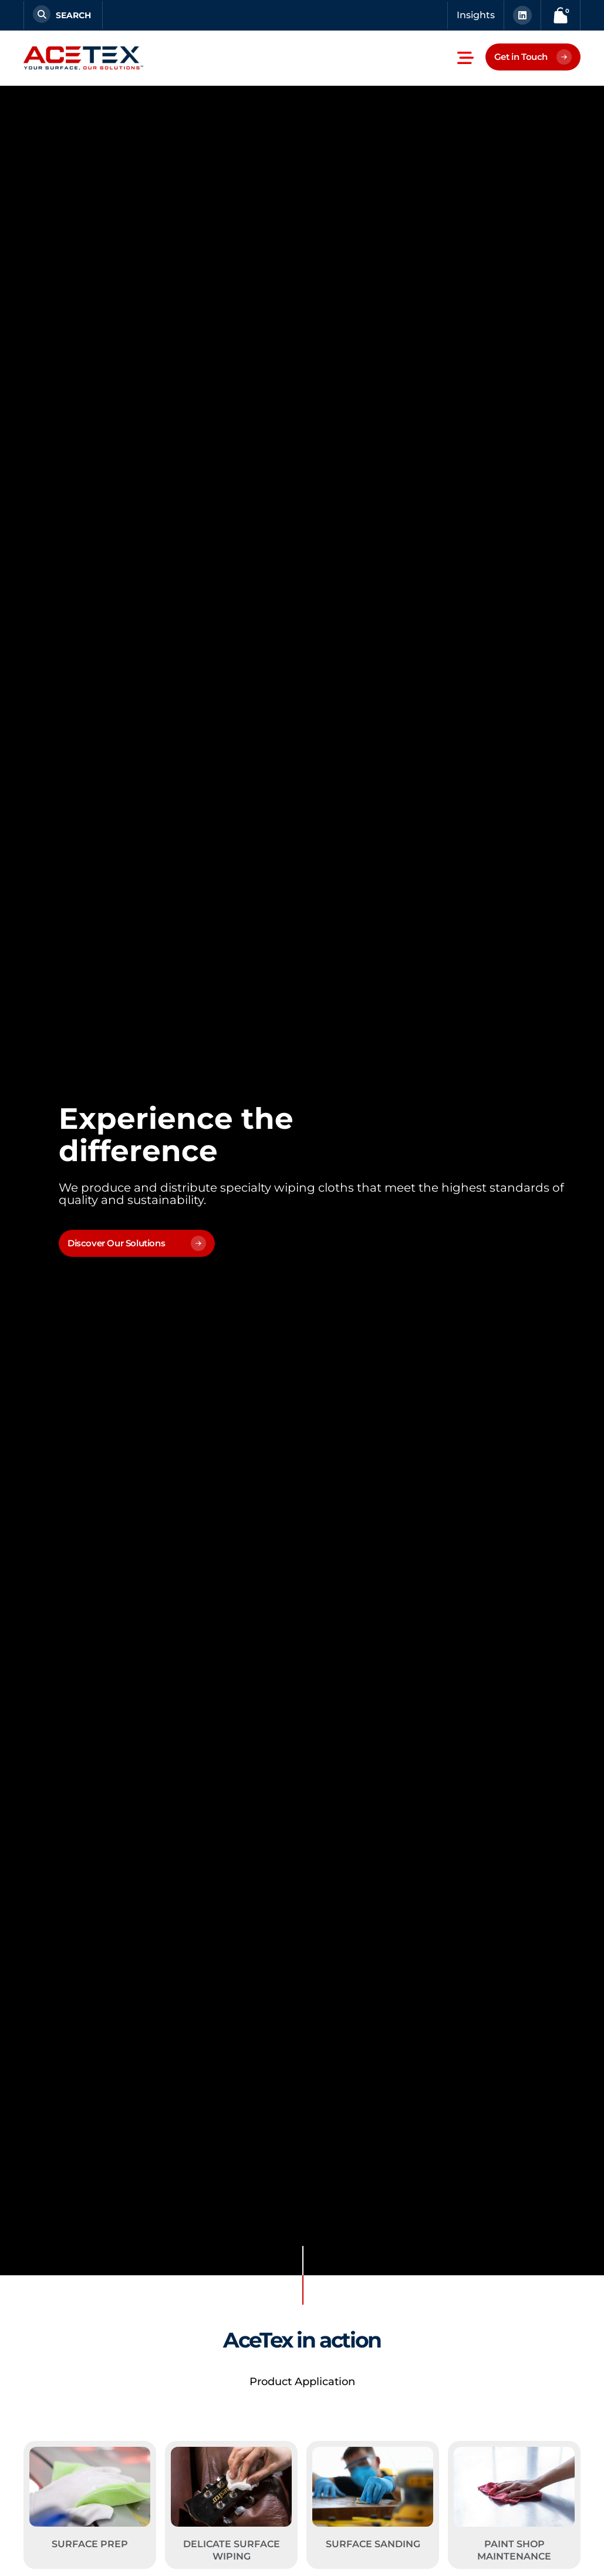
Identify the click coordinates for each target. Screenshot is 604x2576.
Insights (476, 15)
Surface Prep (90, 2544)
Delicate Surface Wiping (231, 2550)
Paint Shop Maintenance (514, 2550)
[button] (465, 58)
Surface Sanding (373, 2544)
